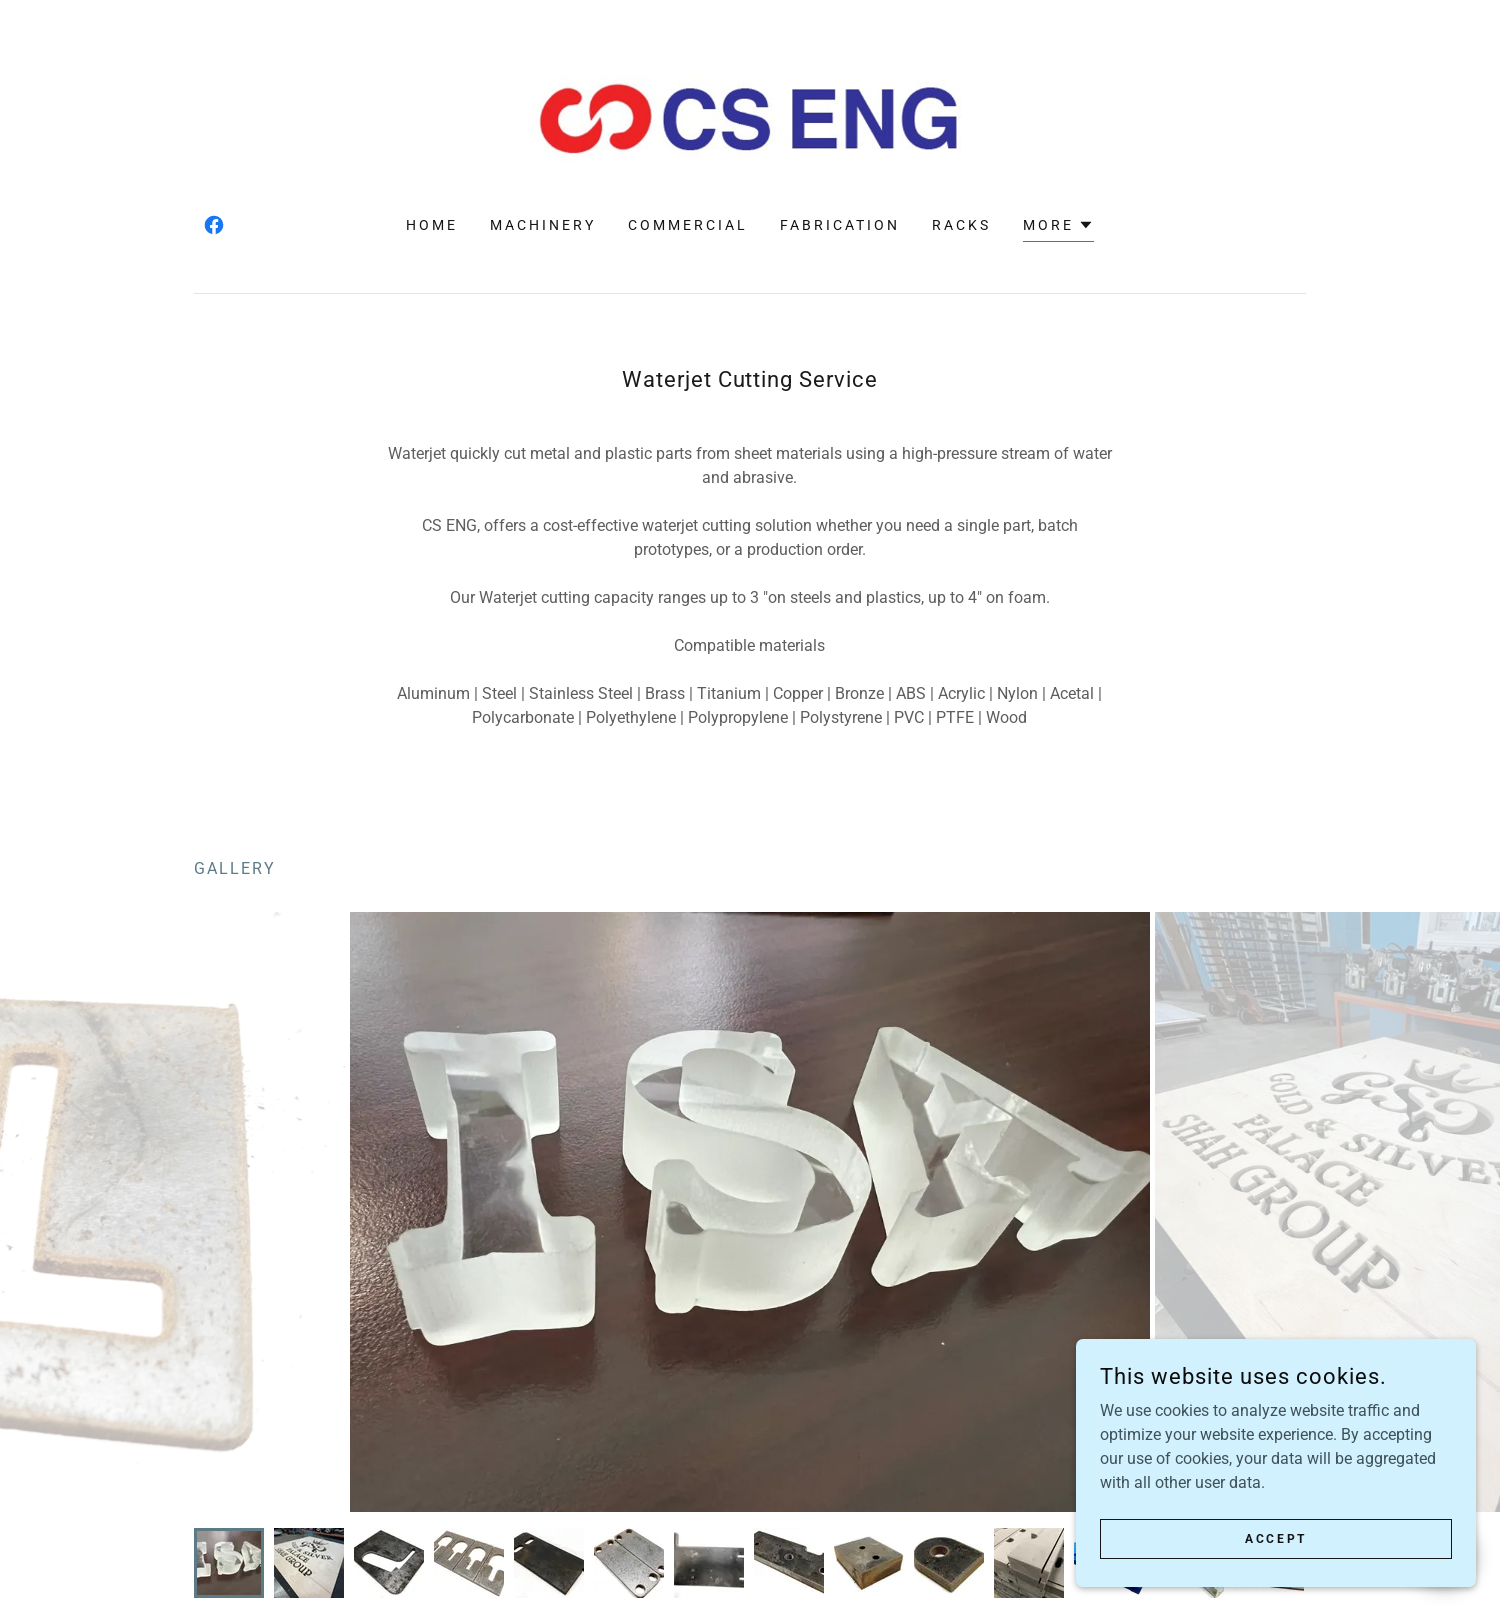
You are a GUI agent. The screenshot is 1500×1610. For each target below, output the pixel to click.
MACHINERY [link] (543, 225)
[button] (1058, 227)
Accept (1275, 1538)
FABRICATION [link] (840, 225)
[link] (750, 117)
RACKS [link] (961, 225)
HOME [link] (432, 225)
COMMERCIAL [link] (688, 225)
